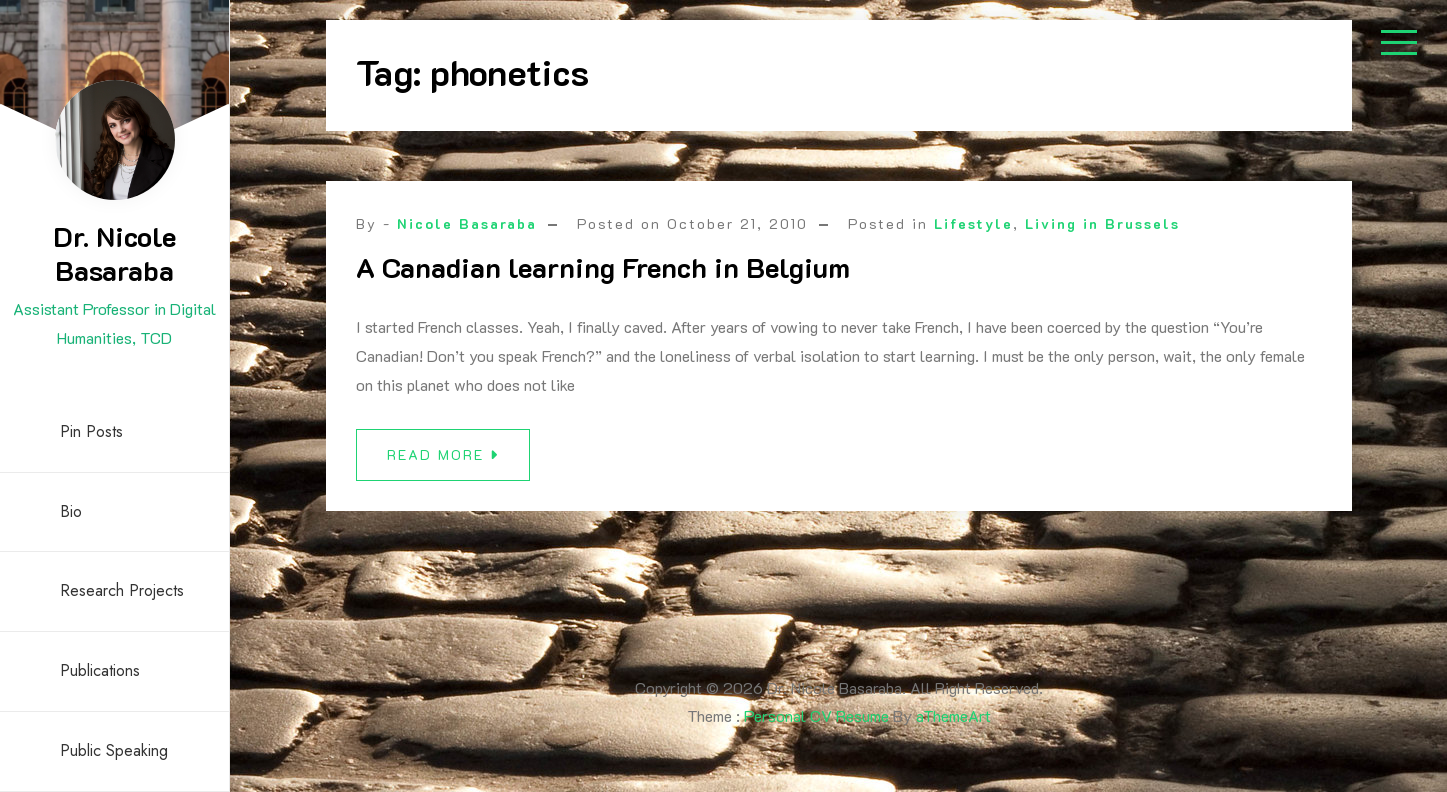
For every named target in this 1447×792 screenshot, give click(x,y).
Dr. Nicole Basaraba (114, 253)
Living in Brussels (1102, 223)
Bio (71, 511)
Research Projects (122, 590)
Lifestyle (973, 223)
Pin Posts (91, 431)
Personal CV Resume (816, 715)
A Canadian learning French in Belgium (603, 267)
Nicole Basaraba (467, 223)
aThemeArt (953, 715)
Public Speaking (114, 750)
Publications (100, 670)
